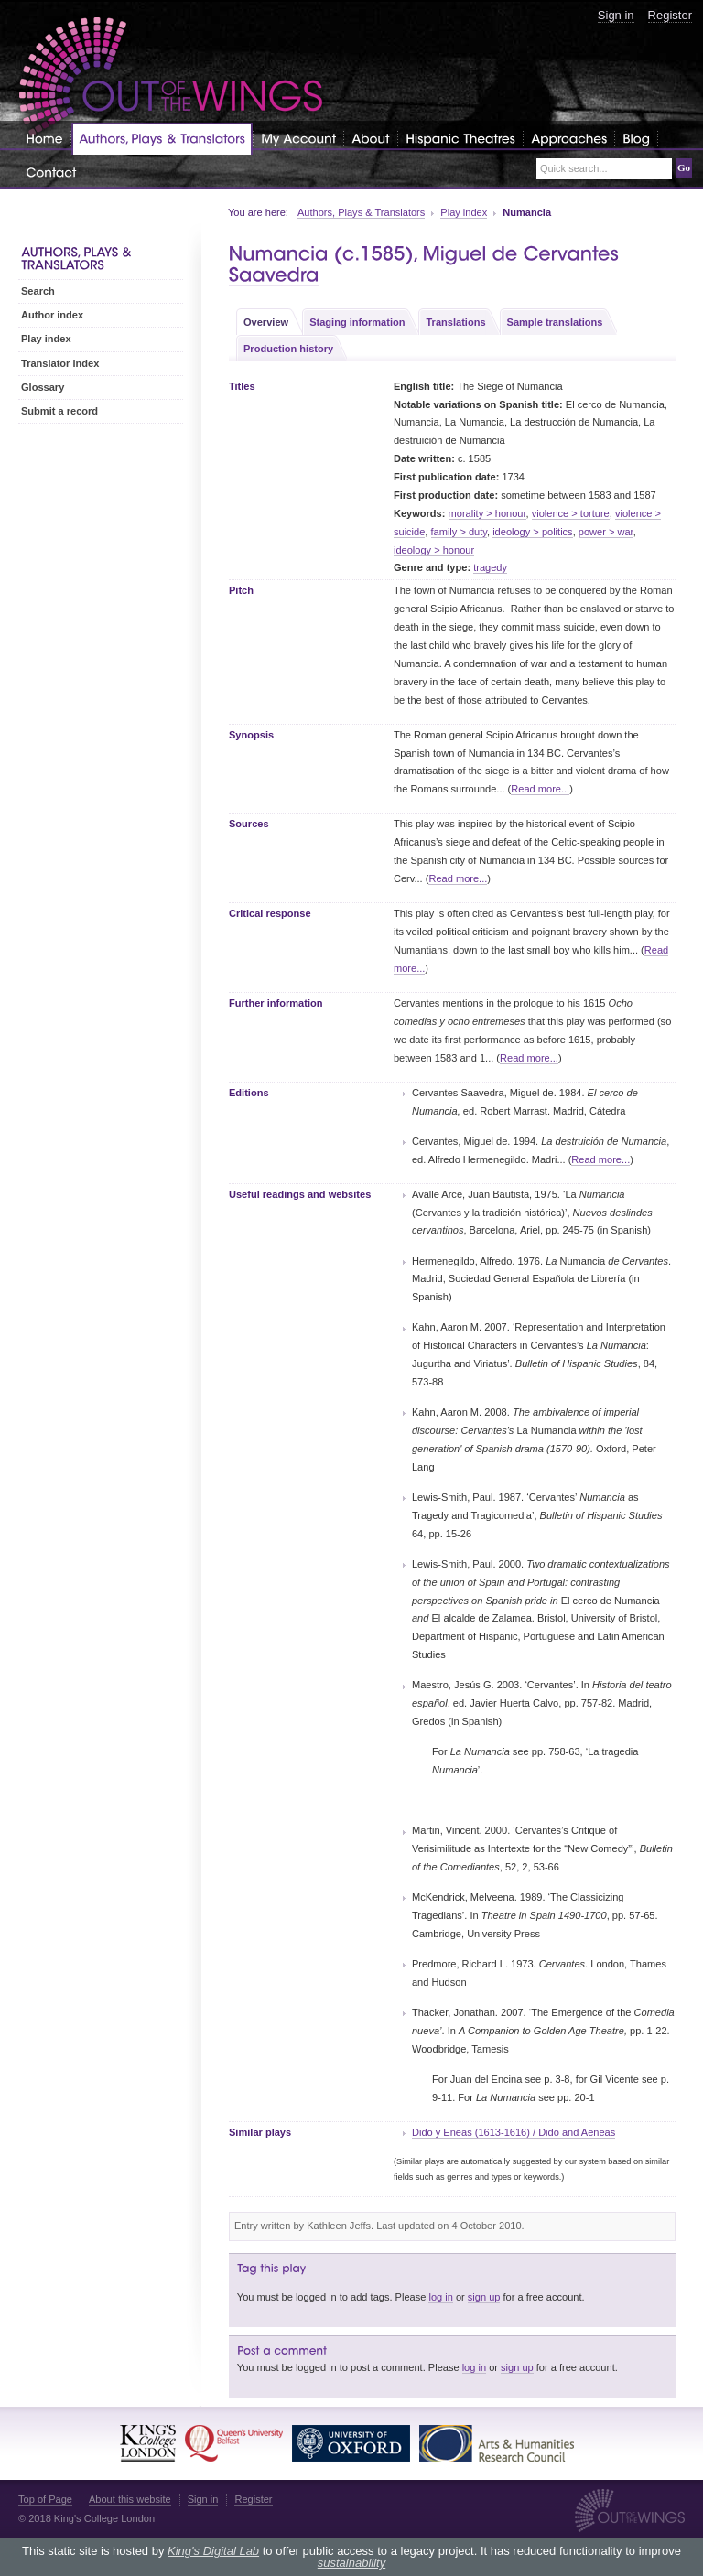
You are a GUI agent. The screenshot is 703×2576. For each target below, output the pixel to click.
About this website (130, 2499)
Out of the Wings (171, 77)
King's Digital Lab (213, 2551)
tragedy (490, 567)
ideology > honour (434, 549)
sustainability (351, 2563)
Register (670, 15)
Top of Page (45, 2499)
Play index (463, 212)
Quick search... (574, 169)
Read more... (540, 788)
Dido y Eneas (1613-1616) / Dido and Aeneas (513, 2132)
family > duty (459, 531)
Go (683, 167)
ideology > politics (532, 531)
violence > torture (571, 513)
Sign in (616, 15)
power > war (606, 531)
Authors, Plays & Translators (361, 212)
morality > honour (487, 513)
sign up (484, 2296)
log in (440, 2296)
